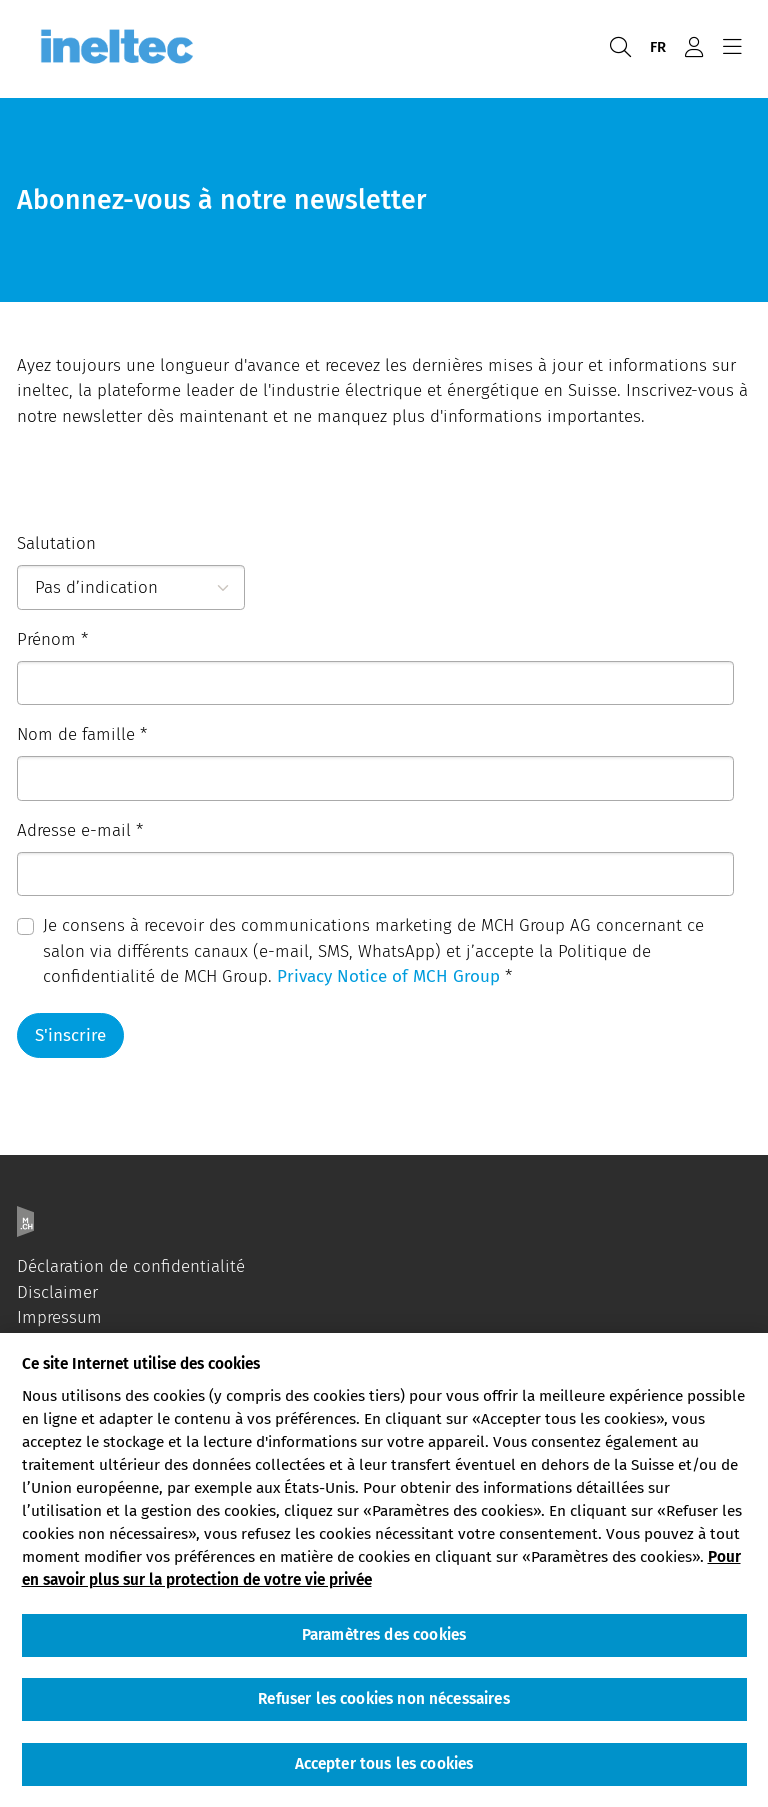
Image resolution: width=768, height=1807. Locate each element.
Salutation (56, 543)
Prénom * (52, 639)
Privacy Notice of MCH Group (388, 976)
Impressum (59, 1317)
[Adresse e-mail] (375, 874)
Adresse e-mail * (80, 830)
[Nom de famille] (375, 778)
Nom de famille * (82, 734)
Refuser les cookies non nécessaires (383, 1699)
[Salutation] (131, 587)
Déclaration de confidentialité (131, 1266)
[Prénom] (375, 683)
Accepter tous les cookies (384, 1764)
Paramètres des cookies (384, 1635)
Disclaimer (57, 1292)
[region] (384, 1570)
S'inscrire (70, 1035)
